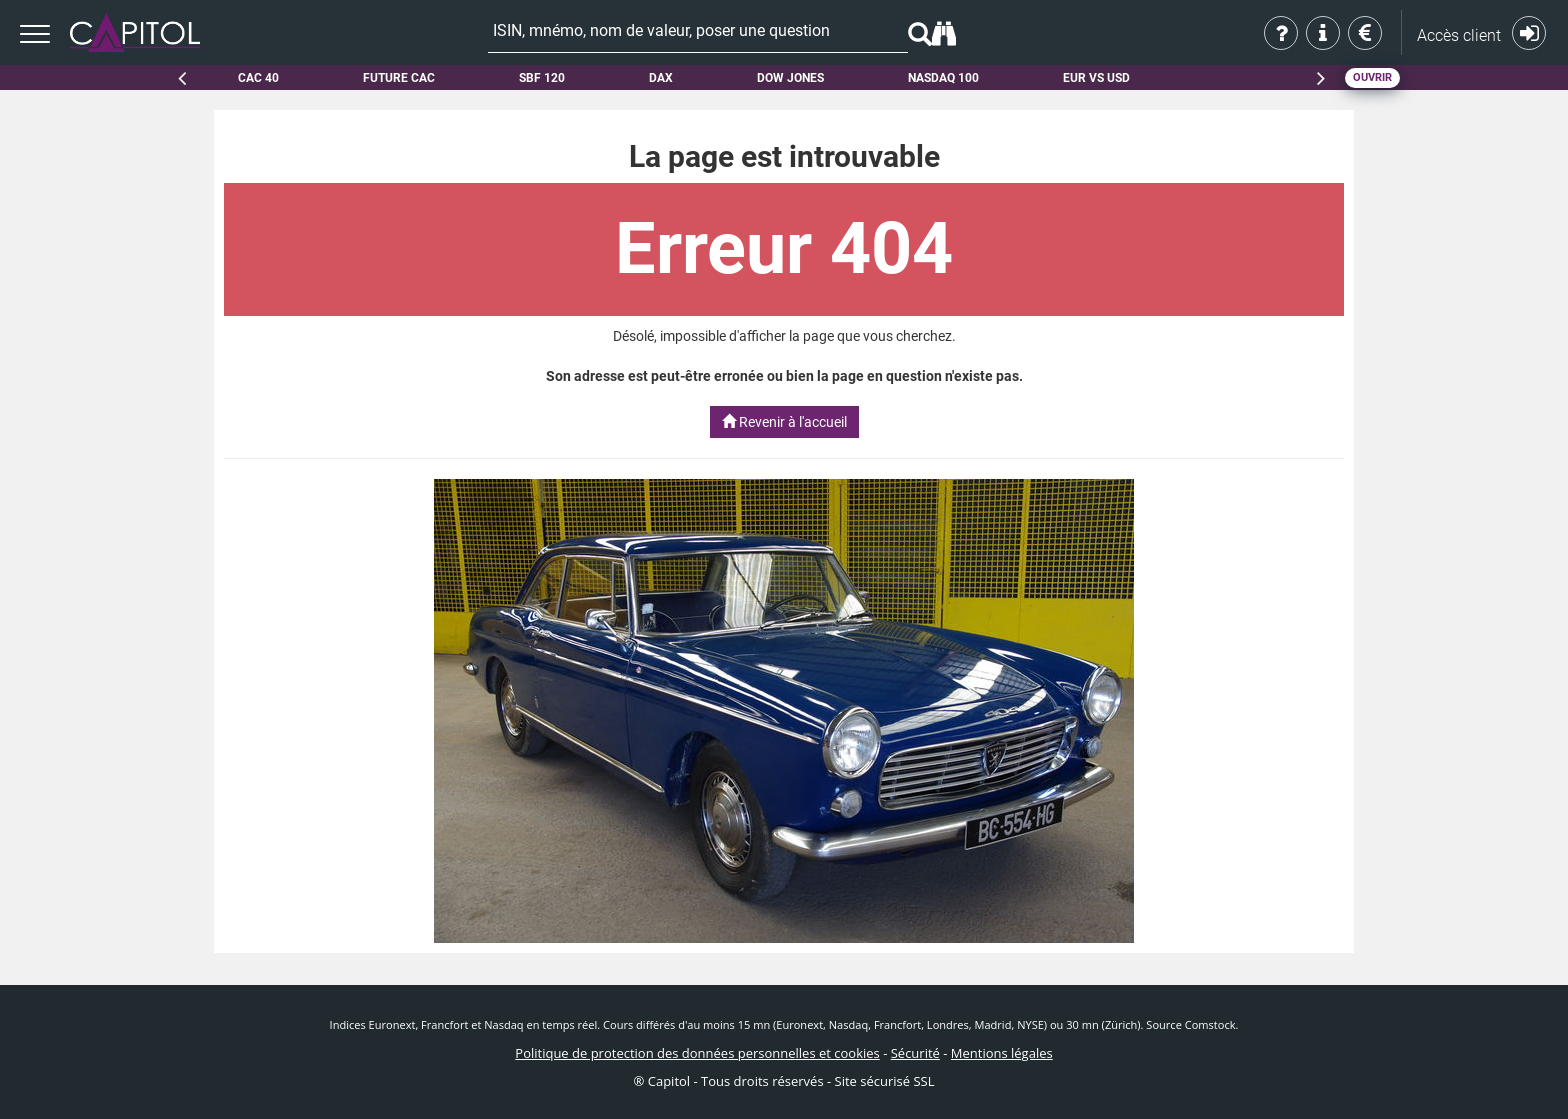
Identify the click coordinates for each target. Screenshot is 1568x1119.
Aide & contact (1324, 33)
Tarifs (1366, 33)
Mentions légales (1002, 1053)
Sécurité (915, 1053)
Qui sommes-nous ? (1282, 33)
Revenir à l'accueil (784, 422)
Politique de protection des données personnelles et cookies (697, 1053)
